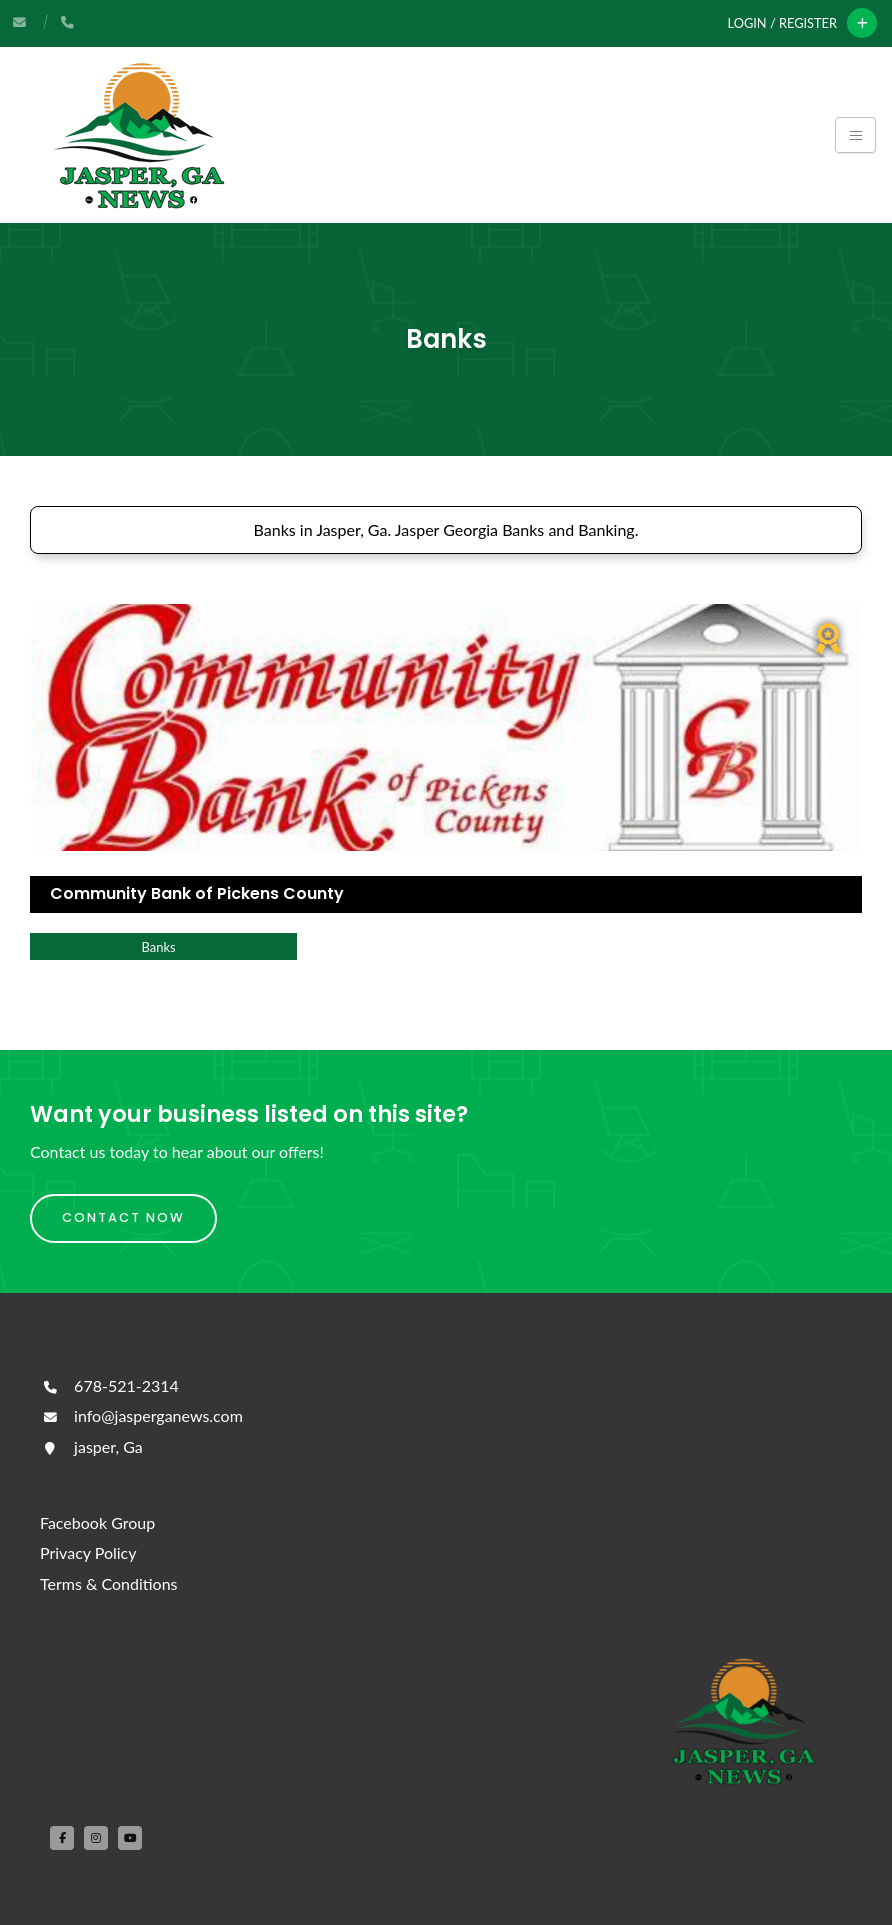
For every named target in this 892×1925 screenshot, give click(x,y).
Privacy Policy (88, 1552)
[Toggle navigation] (855, 135)
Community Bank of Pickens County (197, 893)
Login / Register (782, 23)
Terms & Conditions (109, 1583)
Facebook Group (97, 1522)
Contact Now (123, 1217)
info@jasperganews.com (141, 1415)
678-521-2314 (109, 1385)
